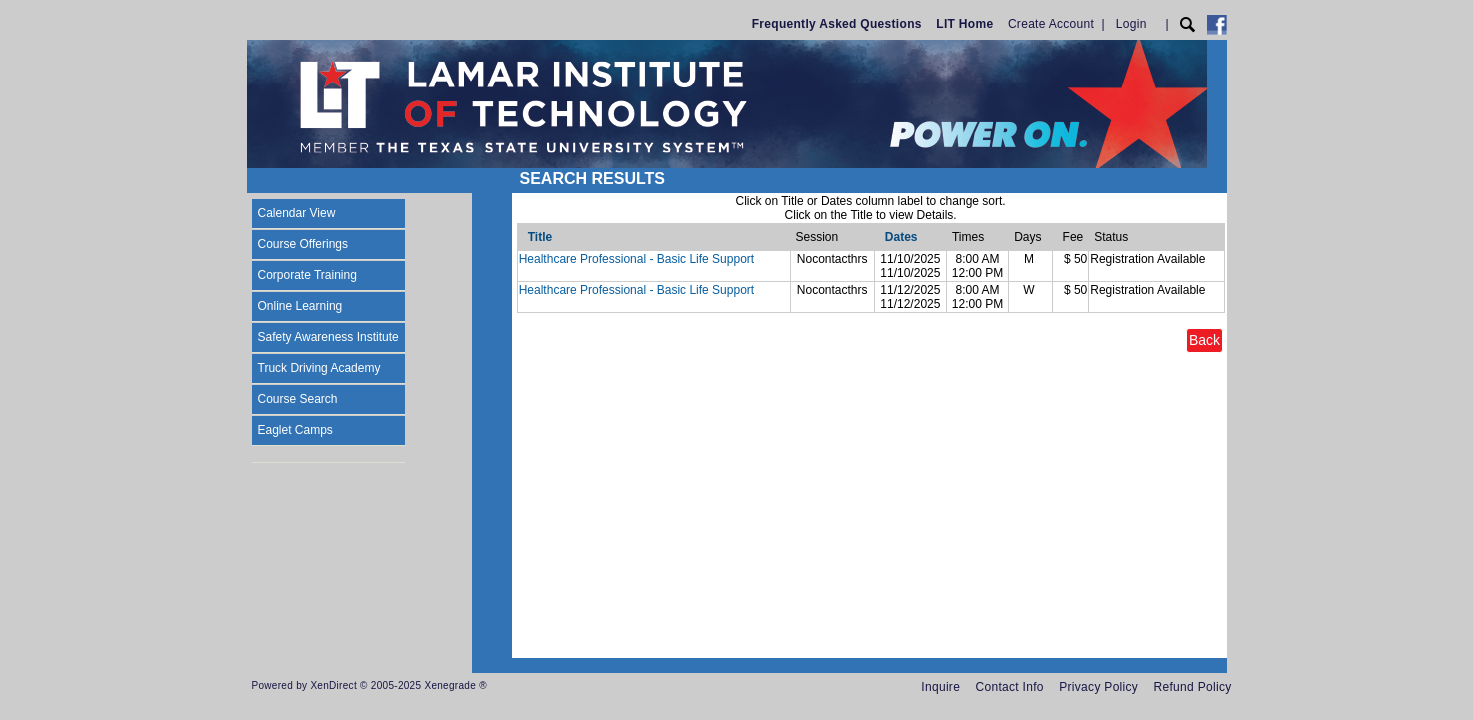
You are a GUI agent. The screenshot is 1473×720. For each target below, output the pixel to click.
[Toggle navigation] (266, 180)
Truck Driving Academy (319, 368)
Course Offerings (303, 244)
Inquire (940, 687)
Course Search (298, 399)
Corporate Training (307, 275)
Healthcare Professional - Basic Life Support (636, 259)
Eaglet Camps (295, 430)
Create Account (1051, 24)
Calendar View (297, 213)
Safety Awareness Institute (328, 337)
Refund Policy (1193, 687)
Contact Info (1010, 687)
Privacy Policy (1098, 687)
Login (1131, 24)
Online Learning (300, 306)
